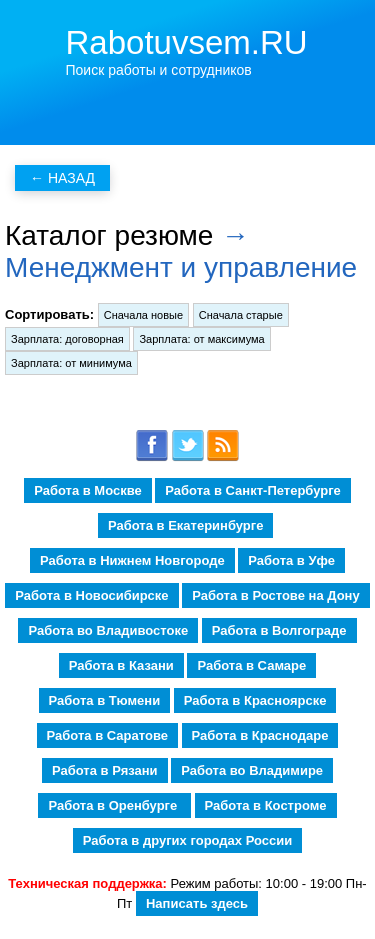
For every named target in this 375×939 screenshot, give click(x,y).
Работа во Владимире (252, 770)
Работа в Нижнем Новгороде (132, 560)
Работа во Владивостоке (108, 630)
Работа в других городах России (187, 840)
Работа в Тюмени (105, 700)
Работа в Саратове (107, 735)
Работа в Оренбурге (114, 805)
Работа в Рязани (105, 770)
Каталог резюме (109, 235)
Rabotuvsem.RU (187, 42)
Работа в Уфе (291, 560)
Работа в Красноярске (255, 700)
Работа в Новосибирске (91, 595)
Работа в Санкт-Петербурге (252, 490)
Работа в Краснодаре (260, 735)
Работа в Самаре (251, 665)
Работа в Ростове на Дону (275, 595)
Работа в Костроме (266, 805)
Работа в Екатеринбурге (185, 525)
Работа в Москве (88, 490)
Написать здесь (197, 903)
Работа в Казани (121, 665)
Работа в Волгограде (279, 630)
